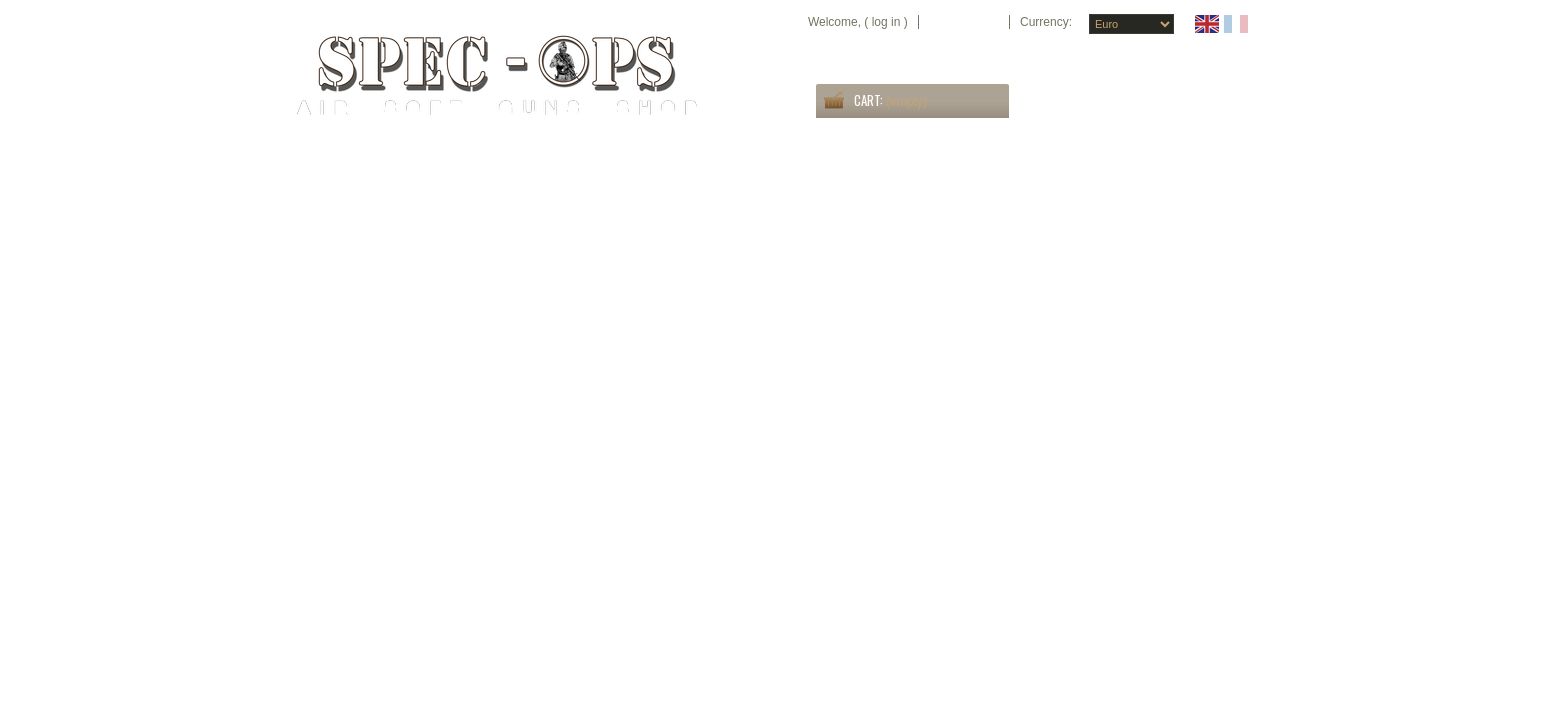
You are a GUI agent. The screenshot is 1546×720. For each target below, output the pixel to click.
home (1069, 55)
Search (1222, 108)
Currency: (1046, 22)
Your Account (964, 22)
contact (1228, 55)
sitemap (1172, 55)
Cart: (868, 100)
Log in (886, 22)
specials (1118, 55)
